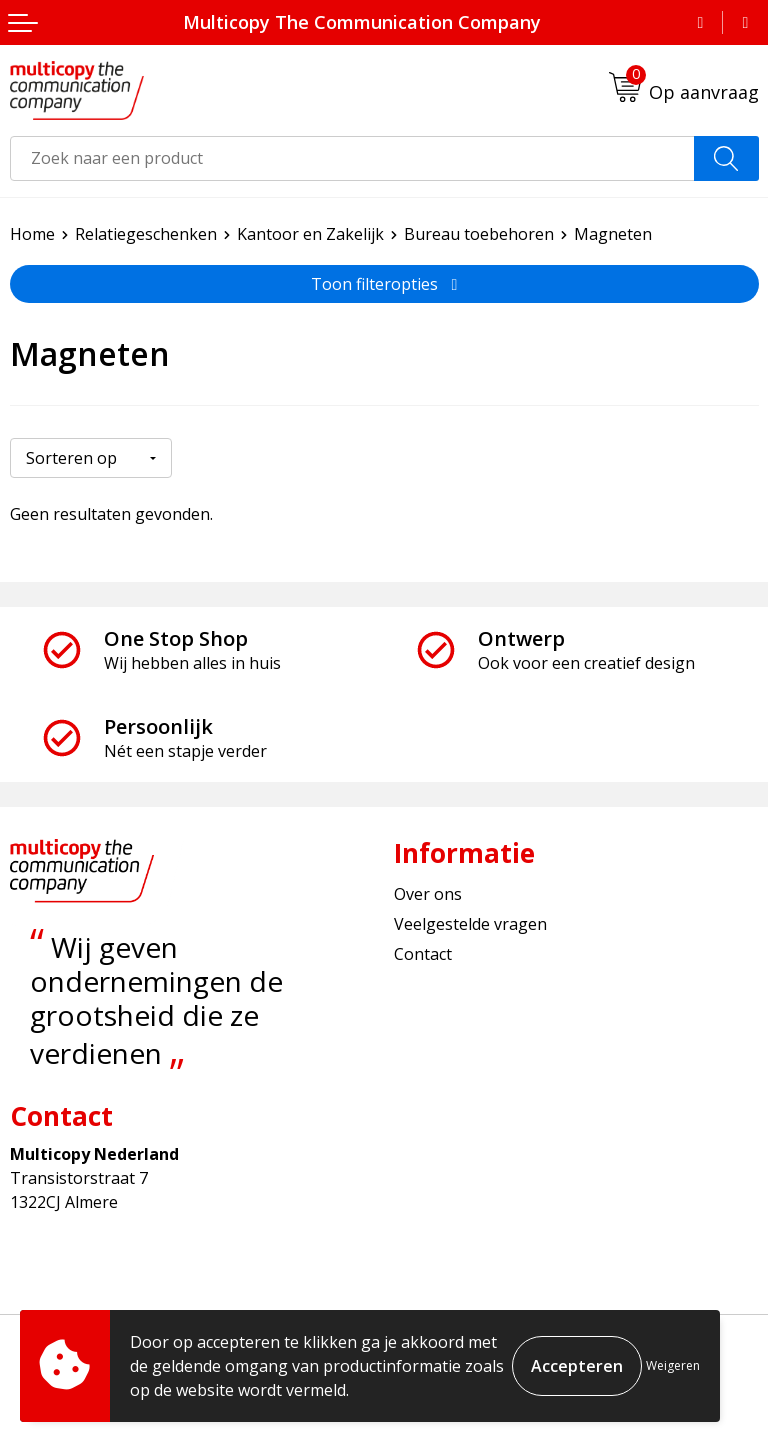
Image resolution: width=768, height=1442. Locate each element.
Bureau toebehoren (479, 234)
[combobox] (352, 158)
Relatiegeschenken (146, 234)
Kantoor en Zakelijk (310, 234)
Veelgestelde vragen (470, 924)
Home (32, 234)
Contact (423, 954)
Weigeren (673, 1365)
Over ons (428, 893)
